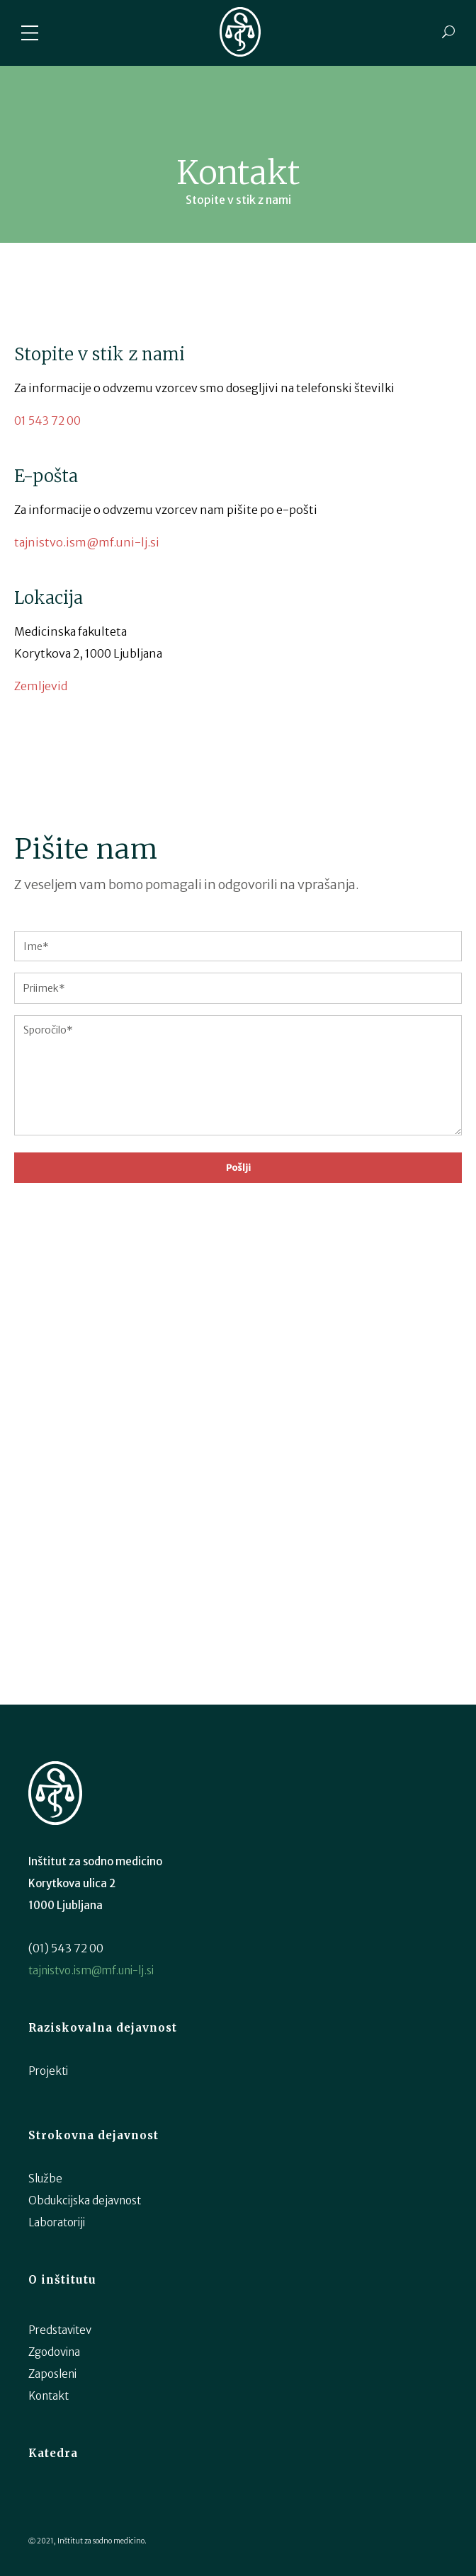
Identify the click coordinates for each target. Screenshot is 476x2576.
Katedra (53, 2453)
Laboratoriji (56, 2222)
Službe (45, 2178)
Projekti (48, 2071)
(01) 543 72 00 (65, 1948)
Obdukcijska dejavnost (84, 2200)
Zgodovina (54, 2352)
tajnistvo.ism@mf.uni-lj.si (86, 542)
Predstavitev (59, 2330)
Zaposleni (52, 2374)
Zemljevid (40, 686)
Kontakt (48, 2396)
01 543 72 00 (47, 420)
